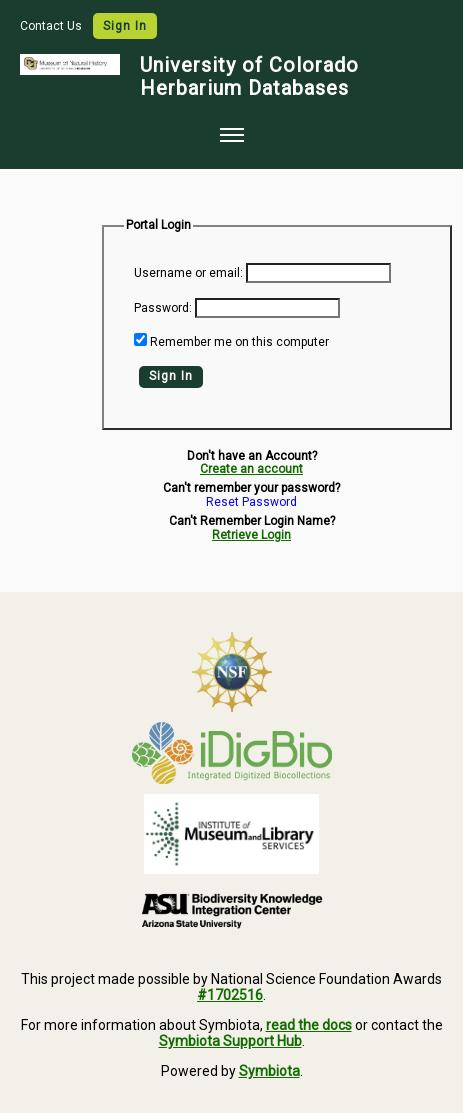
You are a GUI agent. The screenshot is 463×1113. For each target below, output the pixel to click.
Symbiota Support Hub (230, 1041)
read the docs (309, 1025)
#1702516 (230, 995)
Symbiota (269, 1071)
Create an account (251, 469)
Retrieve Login (251, 535)
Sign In (125, 26)
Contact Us (52, 26)
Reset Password (251, 502)
